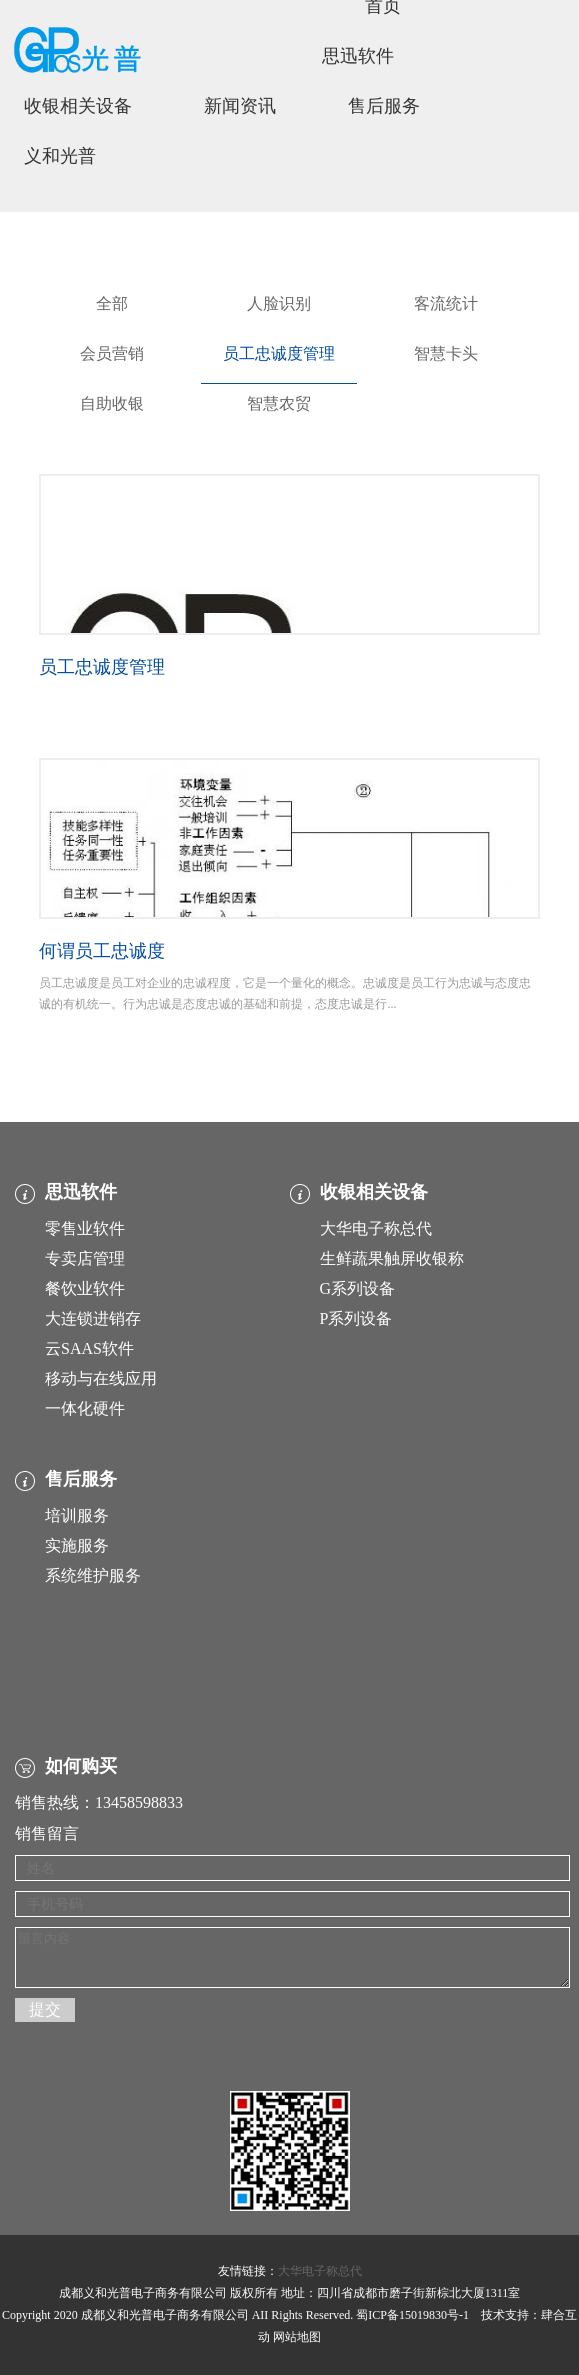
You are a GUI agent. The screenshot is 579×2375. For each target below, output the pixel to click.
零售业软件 (85, 1228)
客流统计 (446, 303)
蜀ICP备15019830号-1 (412, 2315)
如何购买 (81, 1766)
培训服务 (77, 1515)
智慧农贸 (279, 403)
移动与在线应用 (101, 1378)
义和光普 (60, 156)
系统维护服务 (93, 1575)
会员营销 (112, 353)
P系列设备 (356, 1318)
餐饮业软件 (85, 1288)
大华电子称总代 (376, 1228)
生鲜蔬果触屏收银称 (392, 1258)
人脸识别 (279, 303)
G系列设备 (358, 1288)
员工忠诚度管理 (279, 353)
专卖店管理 (85, 1258)
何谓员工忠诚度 (102, 951)
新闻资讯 (240, 106)
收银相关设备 (78, 106)
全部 (112, 303)
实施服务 (77, 1545)
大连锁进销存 (93, 1318)
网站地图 (297, 2337)
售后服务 (384, 106)
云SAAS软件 (89, 1348)
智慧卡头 (446, 353)
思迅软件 (358, 56)
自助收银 (112, 403)
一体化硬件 (85, 1408)
